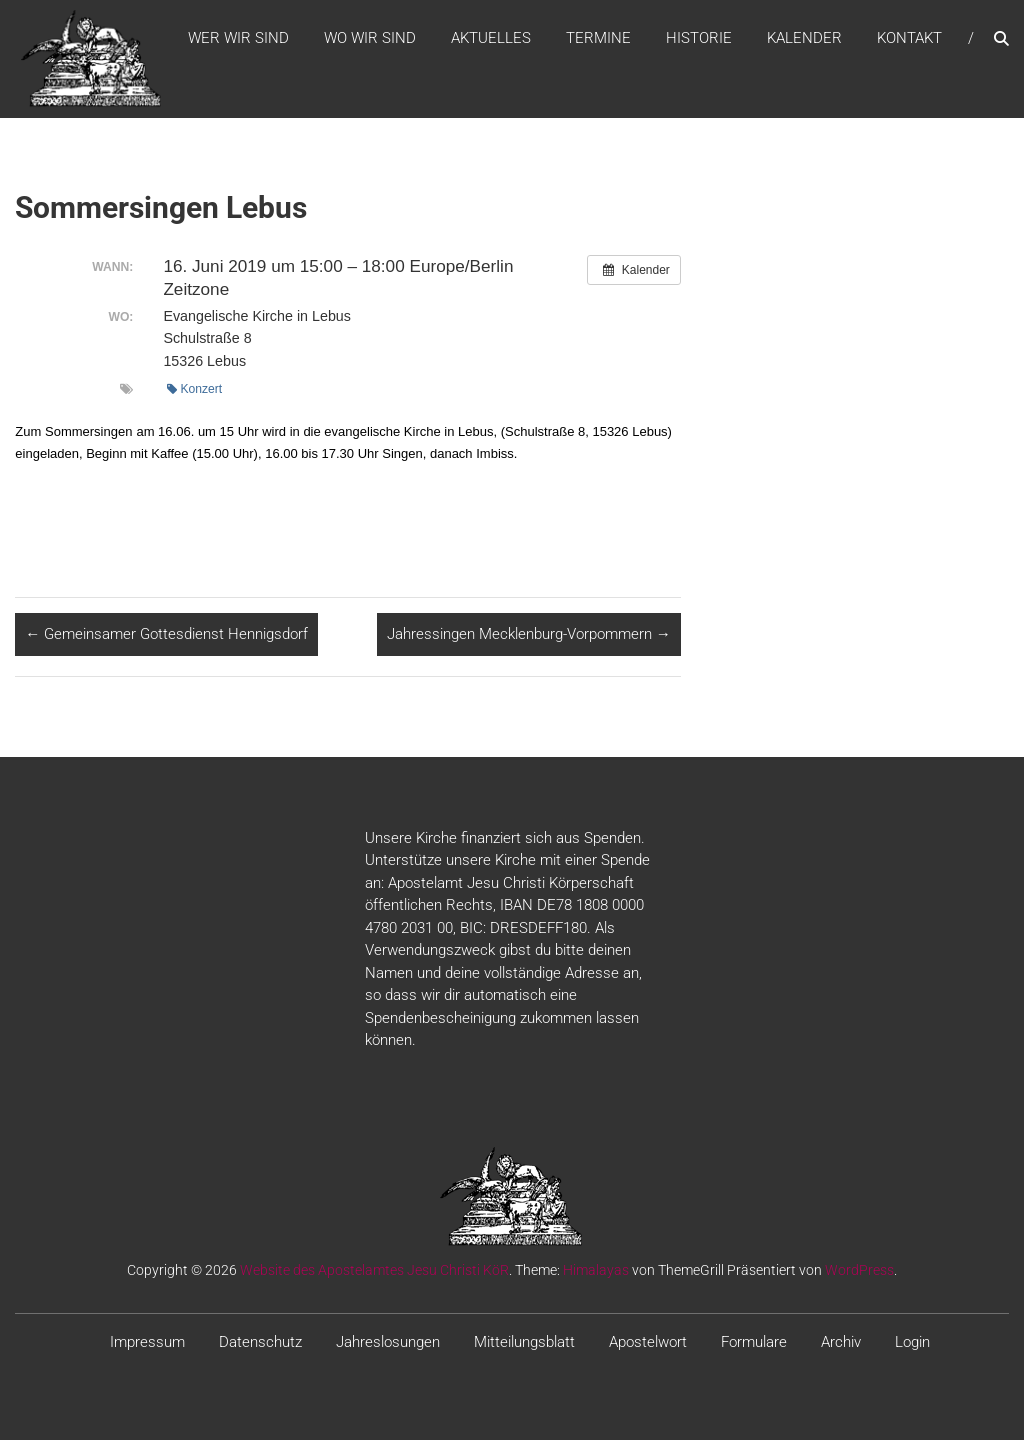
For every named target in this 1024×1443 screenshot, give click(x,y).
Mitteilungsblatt (524, 1344)
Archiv (841, 1344)
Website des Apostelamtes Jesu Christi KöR (374, 1272)
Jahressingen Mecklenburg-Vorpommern (529, 637)
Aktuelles (491, 39)
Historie (699, 39)
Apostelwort (648, 1344)
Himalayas (596, 1272)
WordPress (859, 1272)
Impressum (147, 1344)
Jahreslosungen (388, 1344)
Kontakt (909, 39)
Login (912, 1344)
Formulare (754, 1344)
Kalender (804, 39)
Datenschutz (260, 1344)
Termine (598, 39)
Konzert (194, 391)
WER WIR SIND (238, 39)
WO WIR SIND (370, 39)
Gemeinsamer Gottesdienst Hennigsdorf (166, 637)
